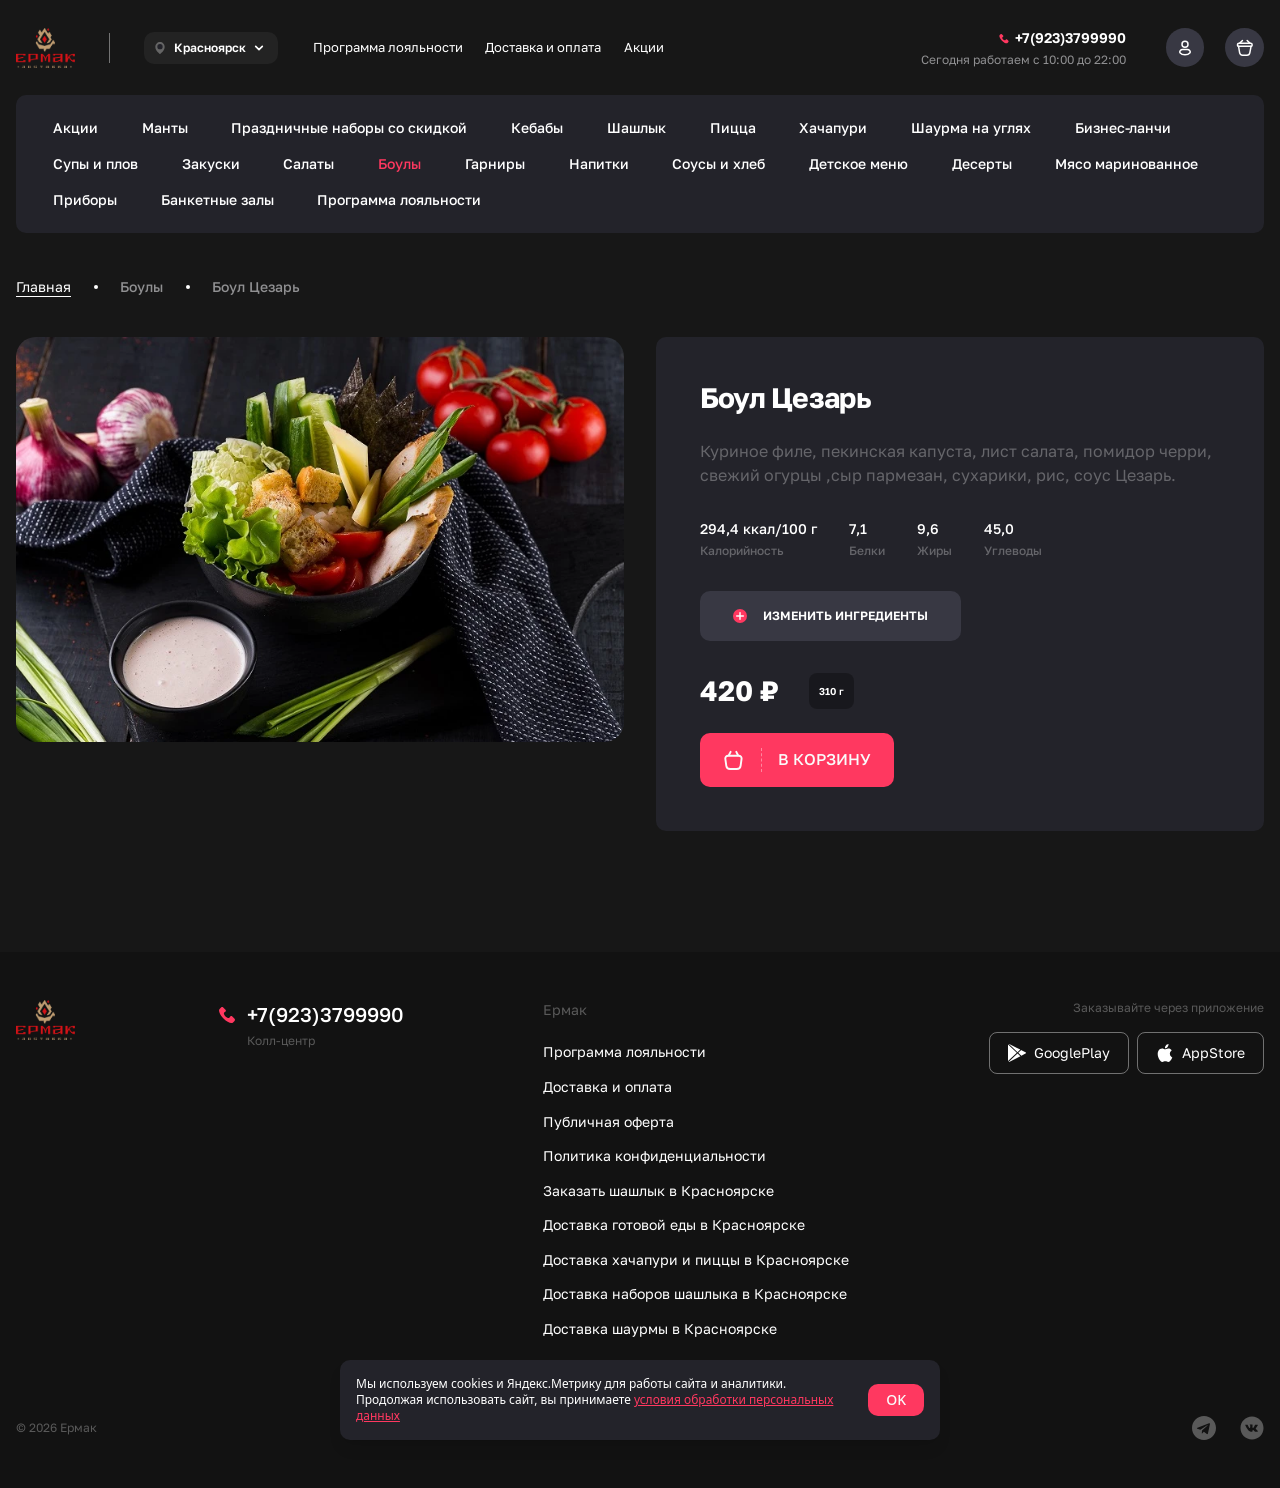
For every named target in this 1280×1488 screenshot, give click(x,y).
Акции (644, 47)
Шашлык (636, 127)
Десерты (982, 163)
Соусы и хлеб (718, 163)
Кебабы (537, 127)
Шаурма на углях (971, 127)
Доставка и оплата (543, 47)
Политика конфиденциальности (654, 1155)
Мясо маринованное (1126, 163)
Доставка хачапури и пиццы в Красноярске (696, 1259)
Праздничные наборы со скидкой (349, 127)
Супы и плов (95, 163)
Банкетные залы (217, 199)
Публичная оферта (608, 1121)
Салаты (308, 163)
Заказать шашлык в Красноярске (658, 1190)
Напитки (599, 163)
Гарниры (495, 163)
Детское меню (858, 163)
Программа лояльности (388, 47)
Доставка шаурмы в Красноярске (660, 1328)
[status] (640, 1400)
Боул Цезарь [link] (256, 286)
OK (896, 1399)
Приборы (85, 199)
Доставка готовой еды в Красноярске (674, 1224)
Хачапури (833, 127)
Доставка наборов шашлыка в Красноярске (695, 1293)
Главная (43, 286)
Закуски (211, 163)
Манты (165, 127)
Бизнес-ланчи (1123, 127)
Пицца (733, 127)
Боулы (399, 163)
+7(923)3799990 (325, 1014)
